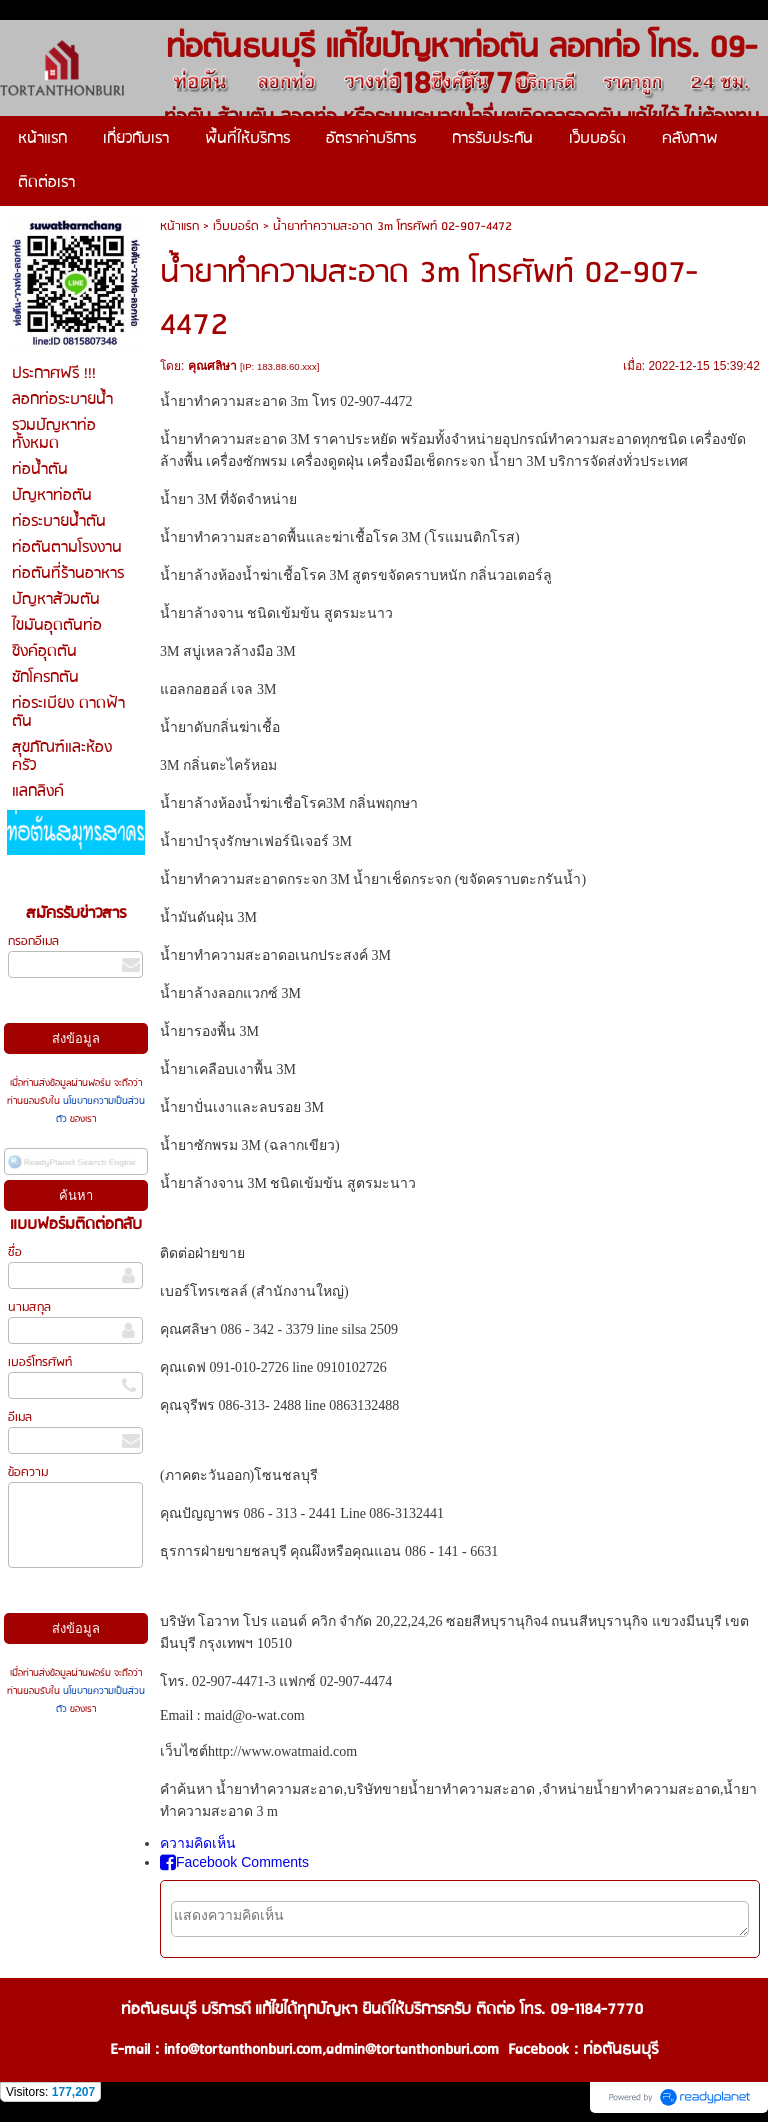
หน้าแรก (179, 226)
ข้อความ (28, 1472)
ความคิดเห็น (198, 1843)
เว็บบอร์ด (236, 226)
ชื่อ (15, 1252)
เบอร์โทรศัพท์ (40, 1362)
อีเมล (20, 1417)
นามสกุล (29, 1307)
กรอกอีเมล (33, 941)
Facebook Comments (234, 1862)
